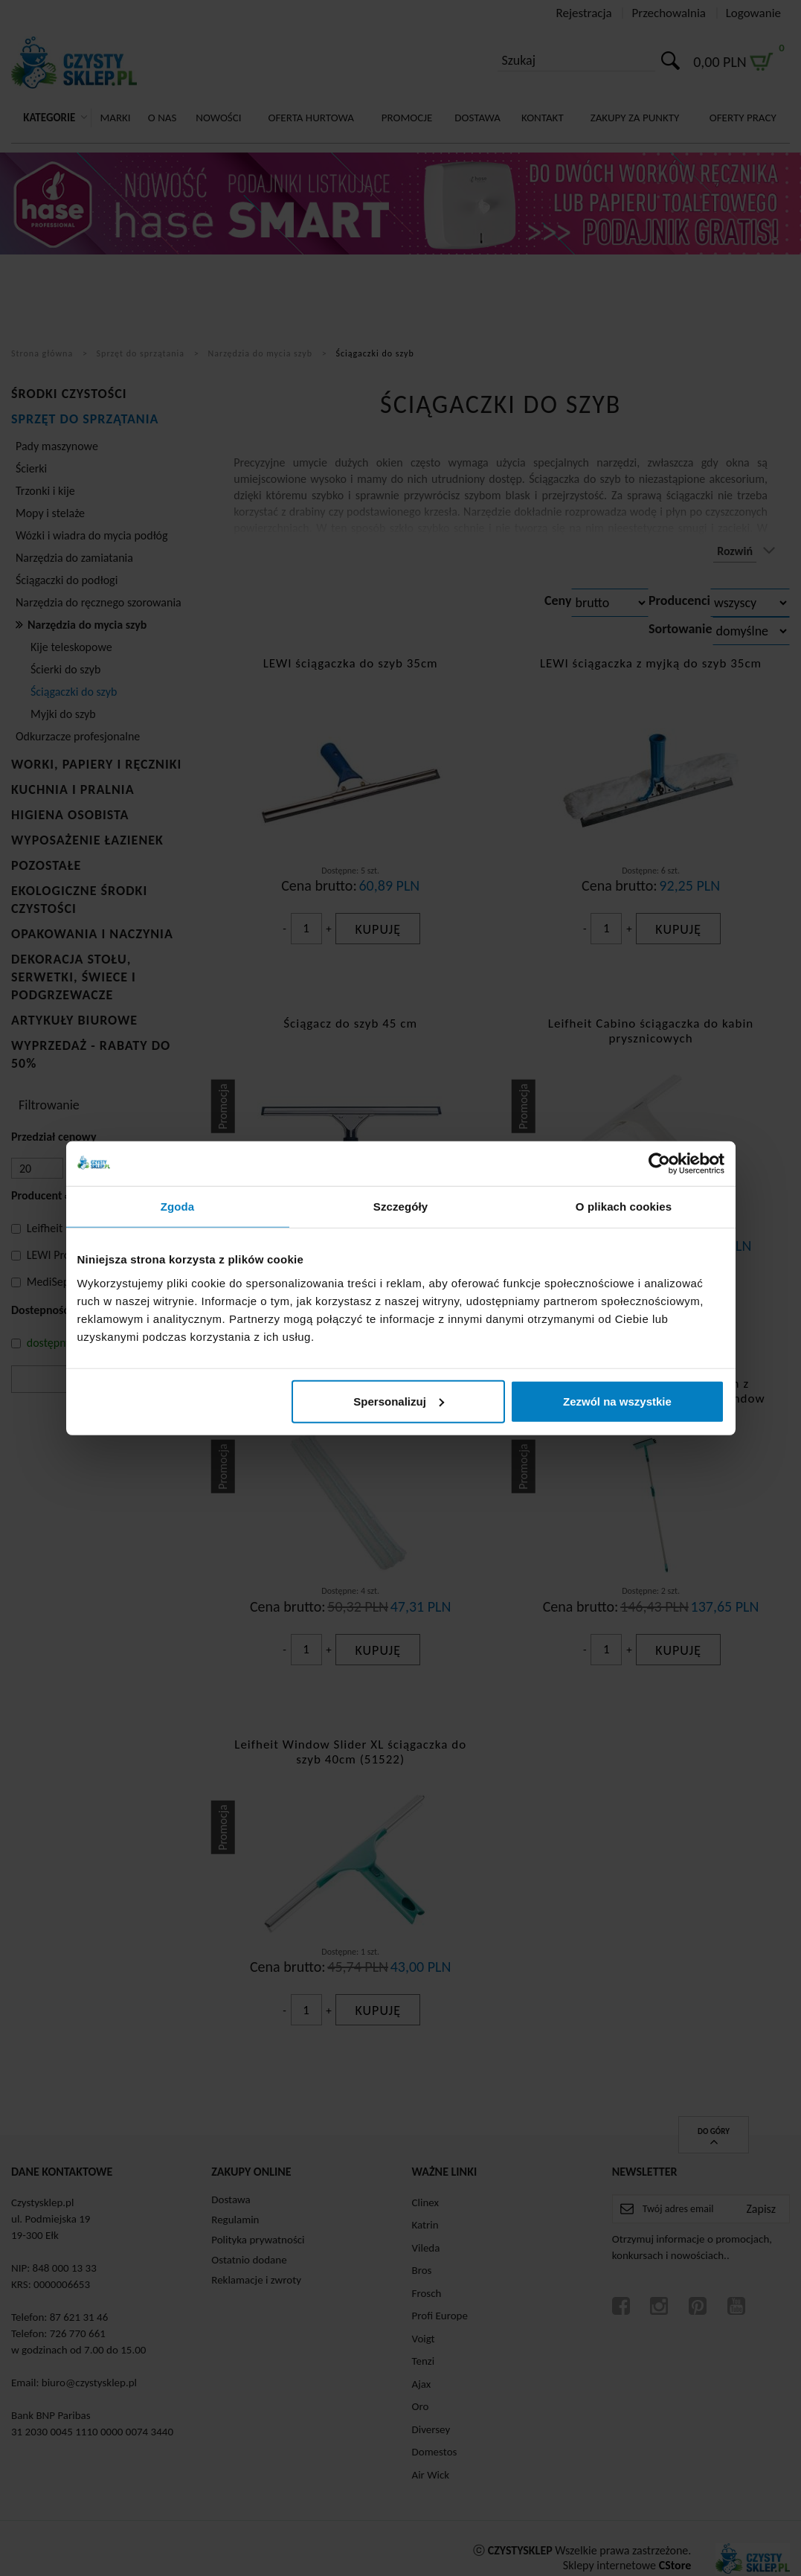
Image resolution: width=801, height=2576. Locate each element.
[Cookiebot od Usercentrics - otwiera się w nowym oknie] (659, 1164)
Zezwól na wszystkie (617, 1400)
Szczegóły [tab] (400, 1206)
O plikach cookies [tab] (624, 1206)
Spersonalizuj (398, 1400)
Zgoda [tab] (178, 1206)
